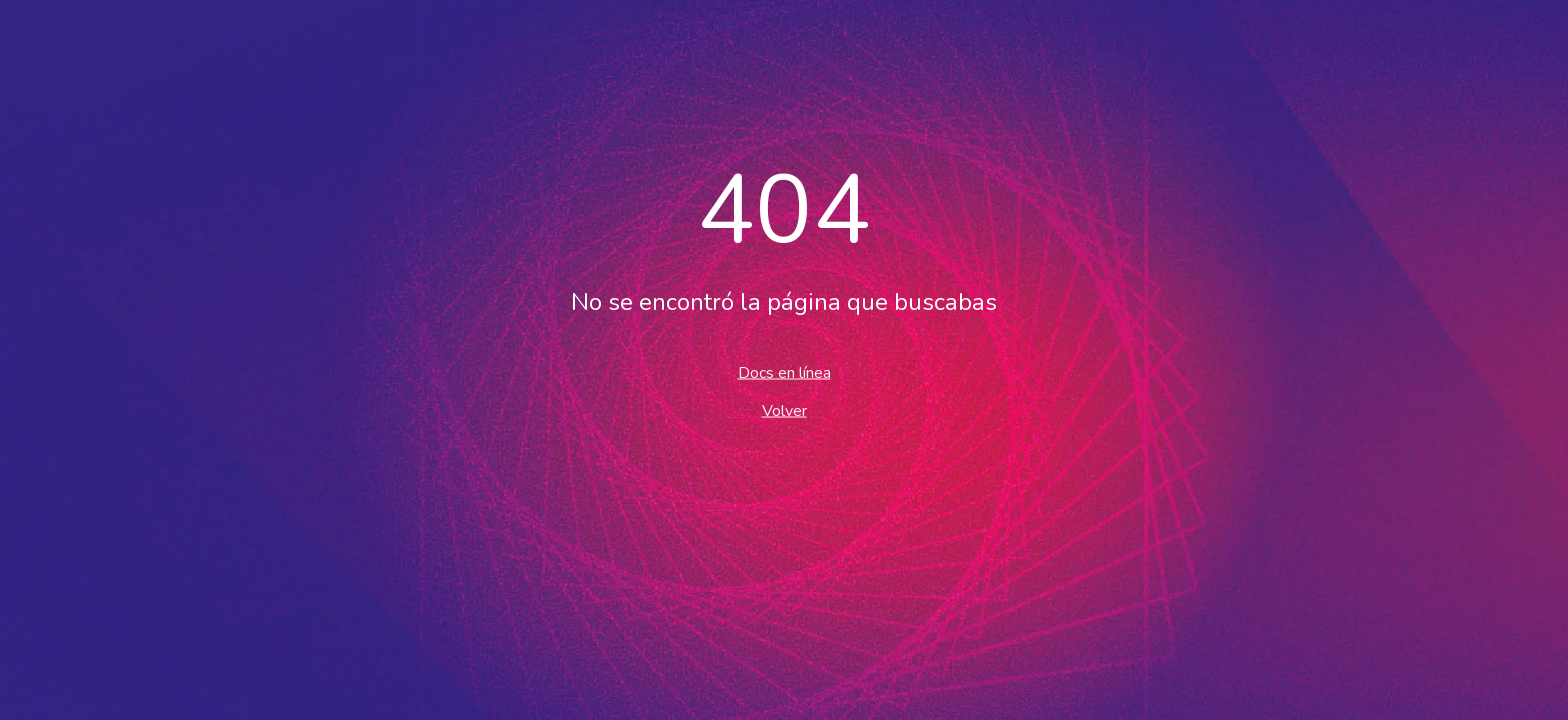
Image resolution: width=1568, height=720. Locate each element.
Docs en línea (784, 373)
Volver (784, 411)
